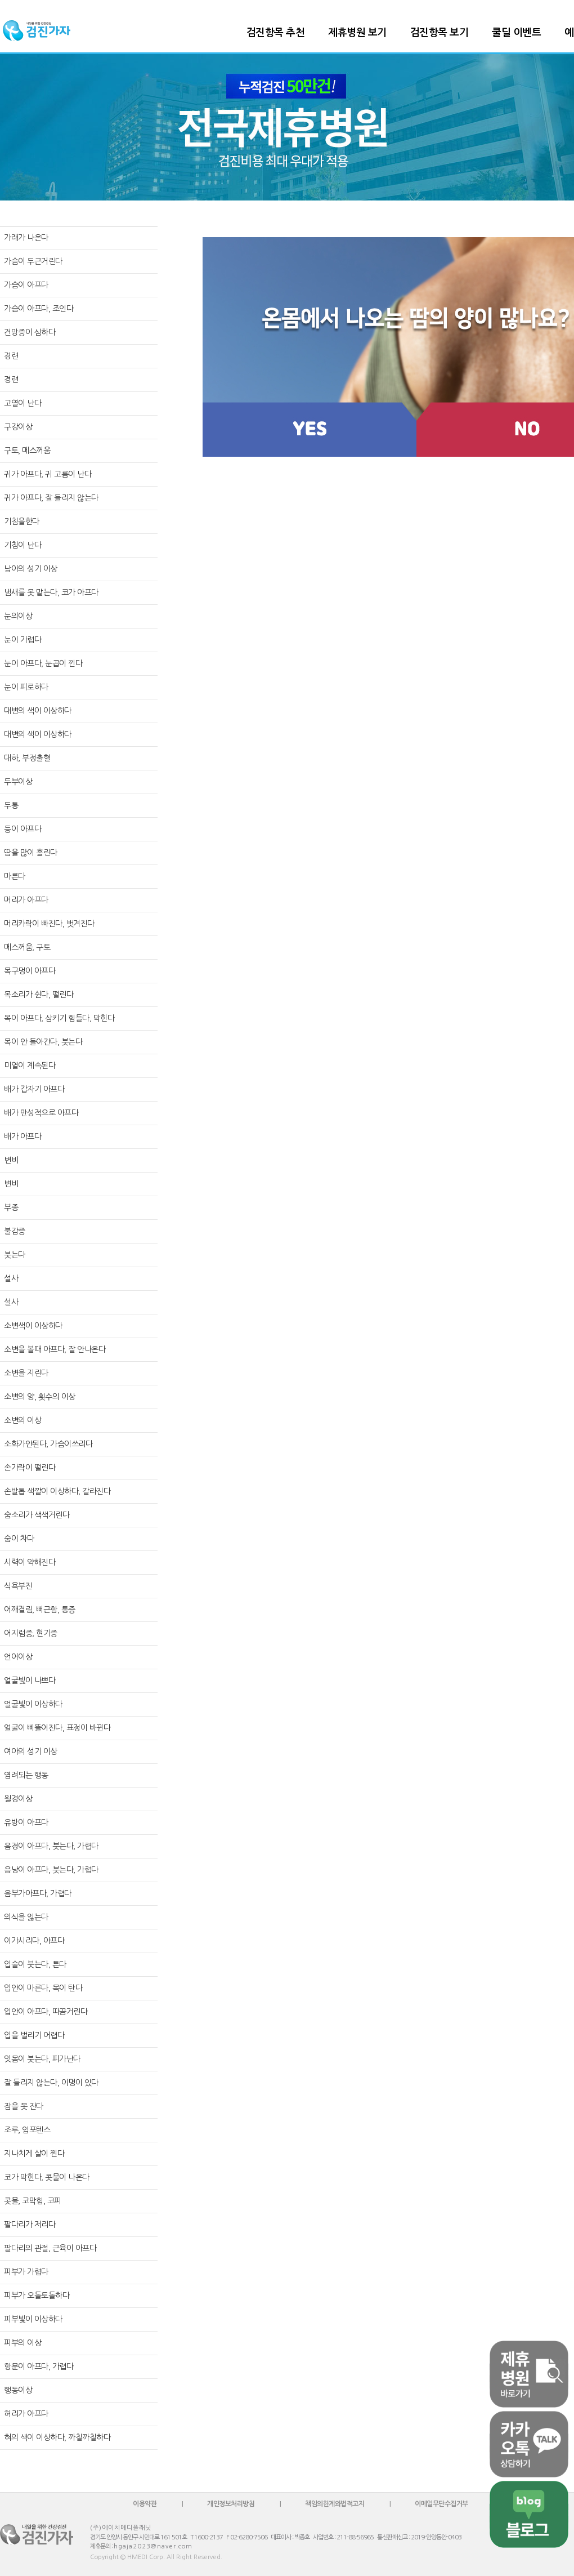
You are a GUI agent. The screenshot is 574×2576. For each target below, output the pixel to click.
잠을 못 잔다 (23, 2106)
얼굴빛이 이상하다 (33, 1704)
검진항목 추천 (275, 33)
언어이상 (18, 1657)
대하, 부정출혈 (27, 758)
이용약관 (144, 2504)
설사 (11, 1278)
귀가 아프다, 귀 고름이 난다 (47, 474)
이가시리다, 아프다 (34, 1941)
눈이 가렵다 (22, 640)
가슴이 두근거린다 (33, 261)
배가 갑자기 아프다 (34, 1089)
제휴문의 (100, 2546)
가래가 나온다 (26, 238)
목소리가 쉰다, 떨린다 (38, 995)
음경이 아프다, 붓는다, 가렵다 (51, 1846)
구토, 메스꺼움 (27, 450)
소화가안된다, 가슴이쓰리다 (48, 1444)
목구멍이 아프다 (29, 971)
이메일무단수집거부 (441, 2504)
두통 (11, 805)
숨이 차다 (19, 1539)
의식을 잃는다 (26, 1917)
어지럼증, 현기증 (30, 1633)
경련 (11, 356)
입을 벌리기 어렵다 (34, 2035)
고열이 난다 (22, 403)
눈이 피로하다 (26, 687)
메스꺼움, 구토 (27, 947)
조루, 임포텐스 (27, 2130)
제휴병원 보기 (357, 33)
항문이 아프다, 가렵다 (38, 2366)
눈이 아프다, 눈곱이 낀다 (43, 663)
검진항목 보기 (439, 33)
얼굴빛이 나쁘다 (29, 1680)
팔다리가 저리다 (29, 2225)
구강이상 (18, 427)
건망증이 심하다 (29, 332)
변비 (11, 1160)
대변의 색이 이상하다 (37, 711)
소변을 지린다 (26, 1373)
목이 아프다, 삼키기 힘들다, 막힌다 (59, 1018)
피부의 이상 (22, 2343)
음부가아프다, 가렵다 (37, 1893)
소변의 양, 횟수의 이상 (39, 1397)
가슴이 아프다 (26, 285)
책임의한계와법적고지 (334, 2504)
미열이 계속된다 (29, 1065)
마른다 (14, 876)
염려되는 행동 (26, 1775)
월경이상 (18, 1799)
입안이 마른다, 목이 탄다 (43, 1988)
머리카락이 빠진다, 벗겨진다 (49, 924)
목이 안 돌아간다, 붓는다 (43, 1042)
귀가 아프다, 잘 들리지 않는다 (51, 498)
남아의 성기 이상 (30, 569)
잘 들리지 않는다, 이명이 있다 (51, 2083)
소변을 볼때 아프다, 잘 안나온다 (54, 1349)
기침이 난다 (22, 545)
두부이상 (18, 782)
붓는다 (14, 1255)
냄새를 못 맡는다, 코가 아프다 (51, 592)
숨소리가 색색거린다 (36, 1515)
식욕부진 (18, 1586)
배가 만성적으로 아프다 (41, 1113)
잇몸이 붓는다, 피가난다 (42, 2059)
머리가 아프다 (26, 900)
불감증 (14, 1231)
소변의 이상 (22, 1420)
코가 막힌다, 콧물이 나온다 (46, 2177)
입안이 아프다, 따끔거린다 (45, 2012)
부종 (11, 1207)
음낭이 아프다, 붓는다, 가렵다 (51, 1870)
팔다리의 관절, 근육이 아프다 (50, 2248)
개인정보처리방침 (230, 2504)
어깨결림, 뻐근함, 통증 (39, 1610)
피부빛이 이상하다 (33, 2319)
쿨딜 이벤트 (516, 33)
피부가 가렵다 (26, 2272)
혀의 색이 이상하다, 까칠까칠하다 (57, 2437)
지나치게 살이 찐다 (34, 2154)
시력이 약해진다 (29, 1562)
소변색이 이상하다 (33, 1326)
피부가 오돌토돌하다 (36, 2295)
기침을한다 (21, 521)
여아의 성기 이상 (30, 1751)
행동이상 (18, 2390)
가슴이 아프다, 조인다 (38, 309)
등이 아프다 (22, 829)
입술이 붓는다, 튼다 (35, 1964)
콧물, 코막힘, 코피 (32, 2201)
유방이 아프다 (26, 1822)
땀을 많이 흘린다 (30, 853)
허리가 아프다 (26, 2414)
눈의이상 (18, 616)
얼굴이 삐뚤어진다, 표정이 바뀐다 (57, 1728)
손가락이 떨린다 (29, 1468)
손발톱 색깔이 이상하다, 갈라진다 (57, 1491)
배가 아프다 (22, 1136)
